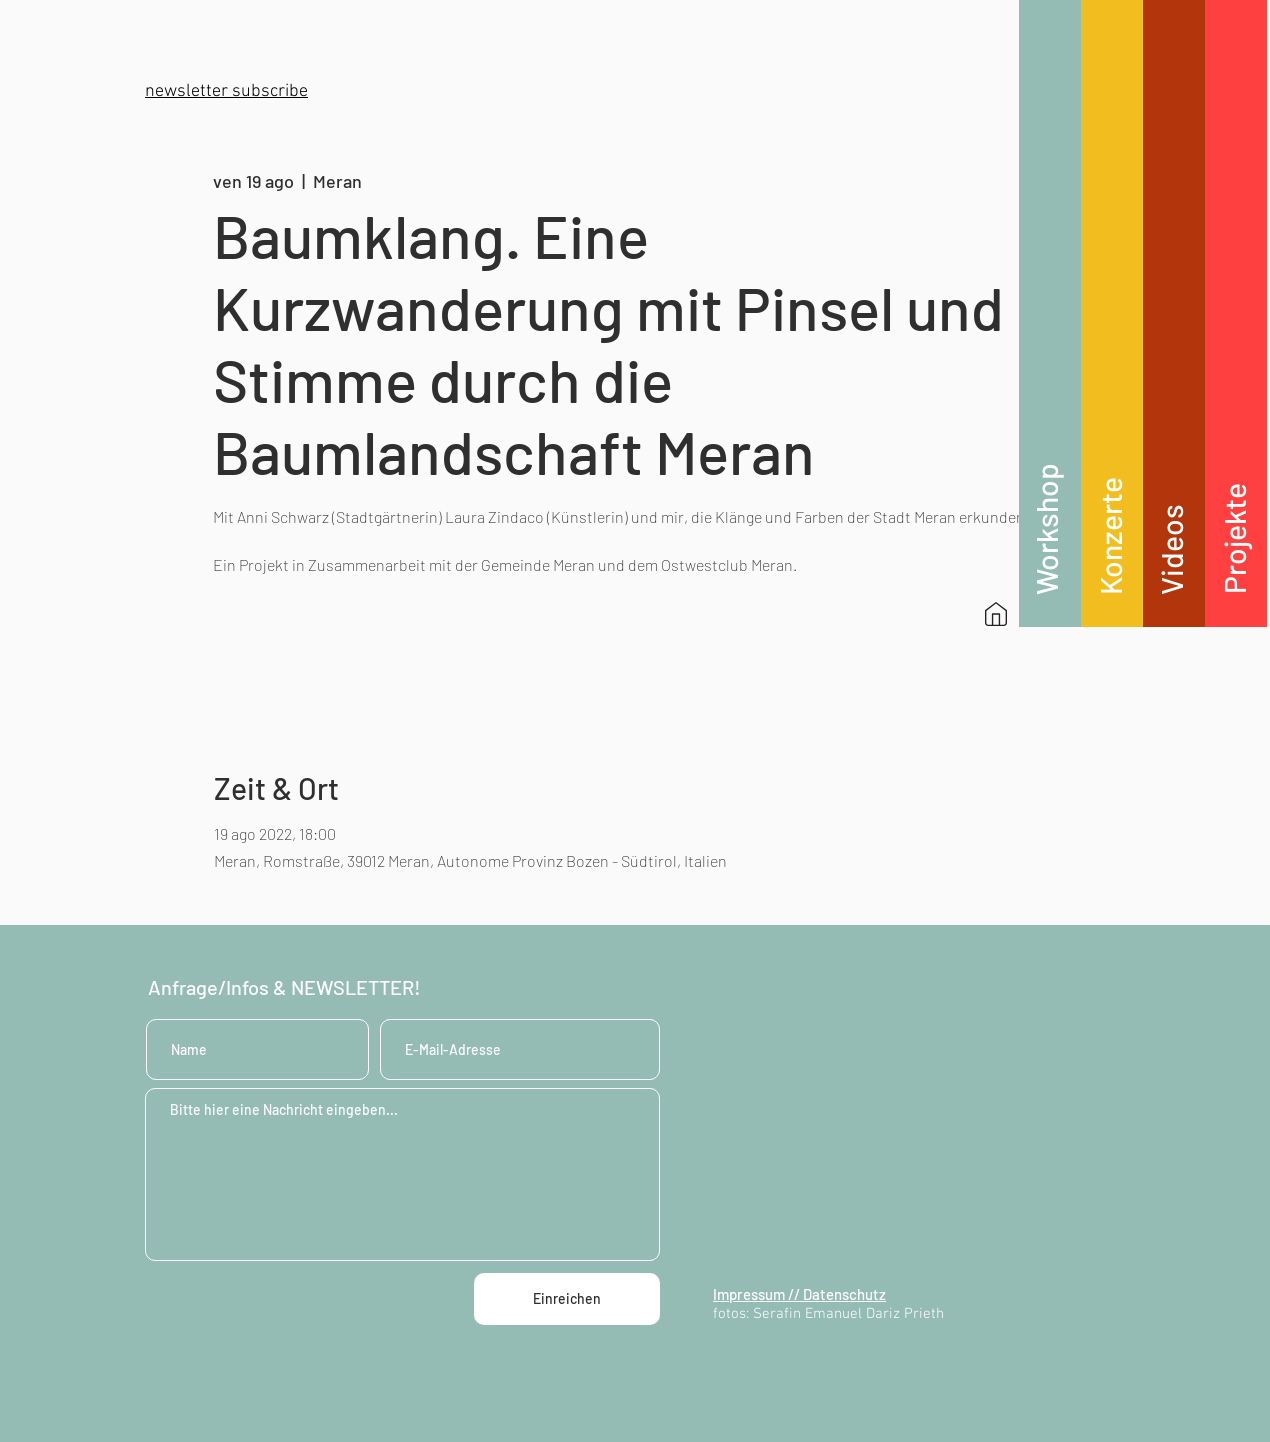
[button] (226, 91)
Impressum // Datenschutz (799, 1294)
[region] (1050, 313)
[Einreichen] (567, 1299)
